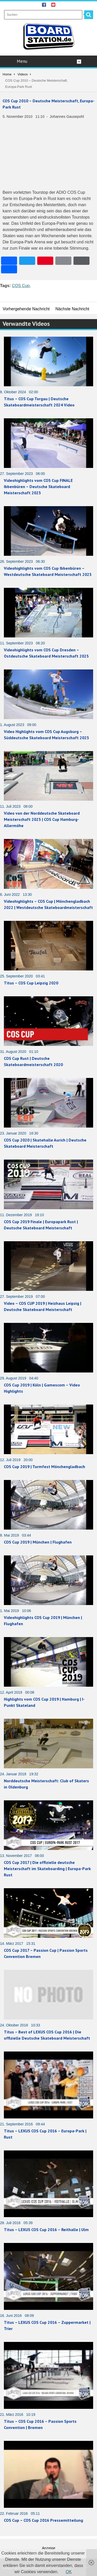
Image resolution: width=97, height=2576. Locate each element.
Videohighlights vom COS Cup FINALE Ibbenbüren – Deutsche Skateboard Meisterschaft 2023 (38, 486)
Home (7, 74)
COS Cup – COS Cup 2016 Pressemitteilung (43, 2520)
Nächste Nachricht (72, 309)
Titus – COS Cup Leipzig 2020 (31, 982)
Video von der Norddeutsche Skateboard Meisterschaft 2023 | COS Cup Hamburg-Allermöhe (42, 819)
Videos (23, 74)
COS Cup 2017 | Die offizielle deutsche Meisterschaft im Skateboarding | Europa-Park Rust (47, 1868)
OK (69, 2572)
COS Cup (20, 285)
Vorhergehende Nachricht (26, 309)
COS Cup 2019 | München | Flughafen (38, 1542)
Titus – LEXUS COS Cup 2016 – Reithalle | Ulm (46, 2229)
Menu (49, 61)
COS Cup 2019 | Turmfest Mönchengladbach (44, 1466)
